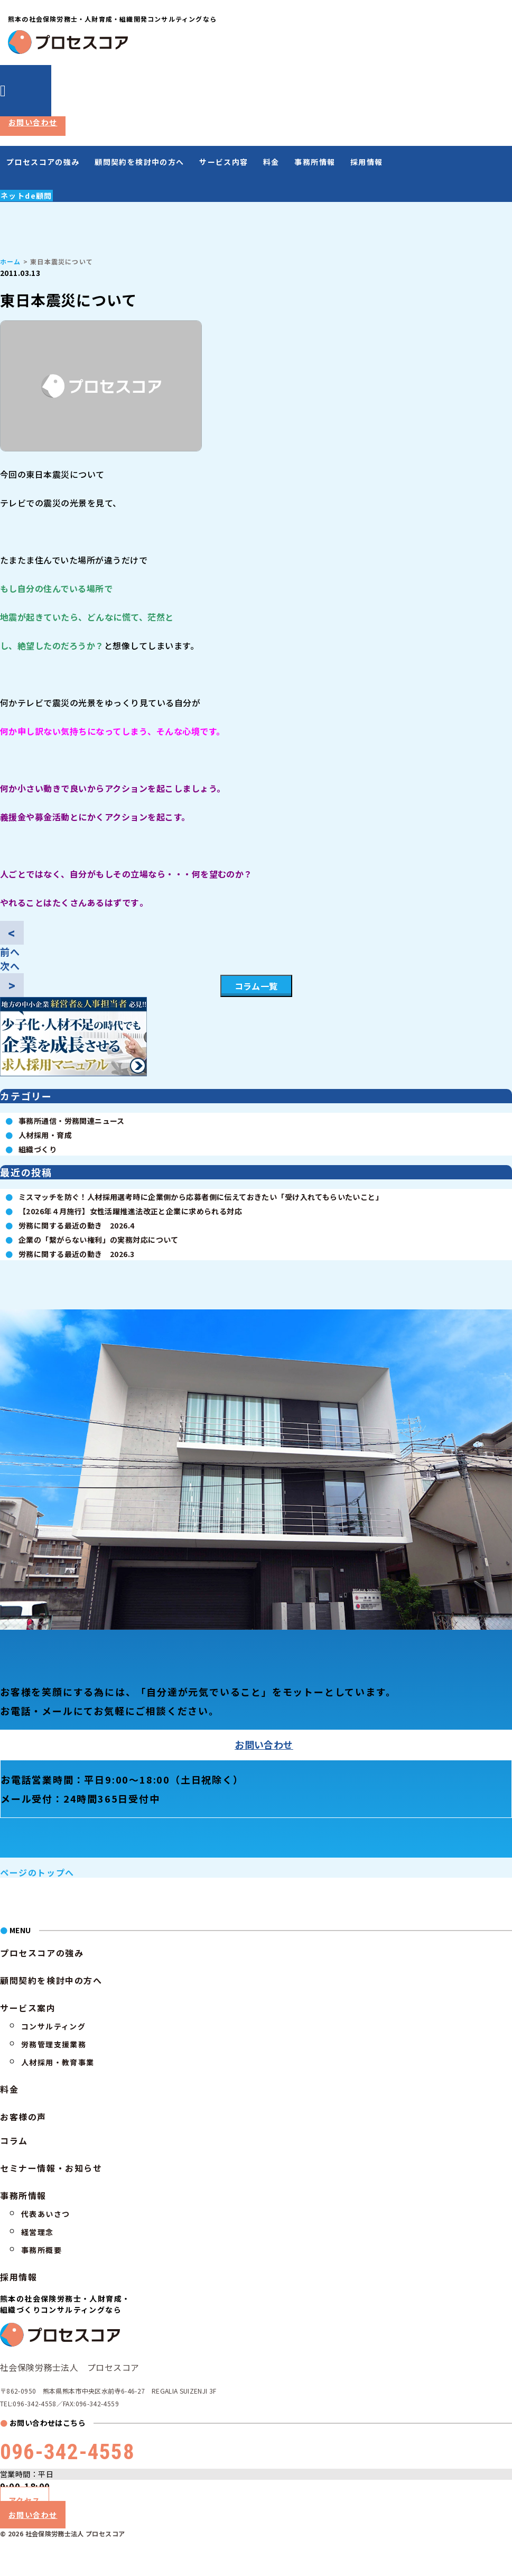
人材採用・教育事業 (58, 2062)
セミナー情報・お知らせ (51, 2168)
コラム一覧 (256, 986)
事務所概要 (41, 2250)
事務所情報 (314, 161)
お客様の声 (23, 2116)
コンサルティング (53, 2026)
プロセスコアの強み (43, 161)
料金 (271, 161)
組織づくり (37, 1149)
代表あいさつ (45, 2214)
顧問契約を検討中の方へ (139, 161)
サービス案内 (28, 2007)
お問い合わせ (32, 122)
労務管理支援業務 (53, 2044)
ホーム (10, 261)
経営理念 (37, 2232)
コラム (14, 2140)
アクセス (24, 2500)
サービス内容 (223, 161)
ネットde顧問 (26, 195)
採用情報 (366, 161)
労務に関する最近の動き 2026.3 (76, 1254)
